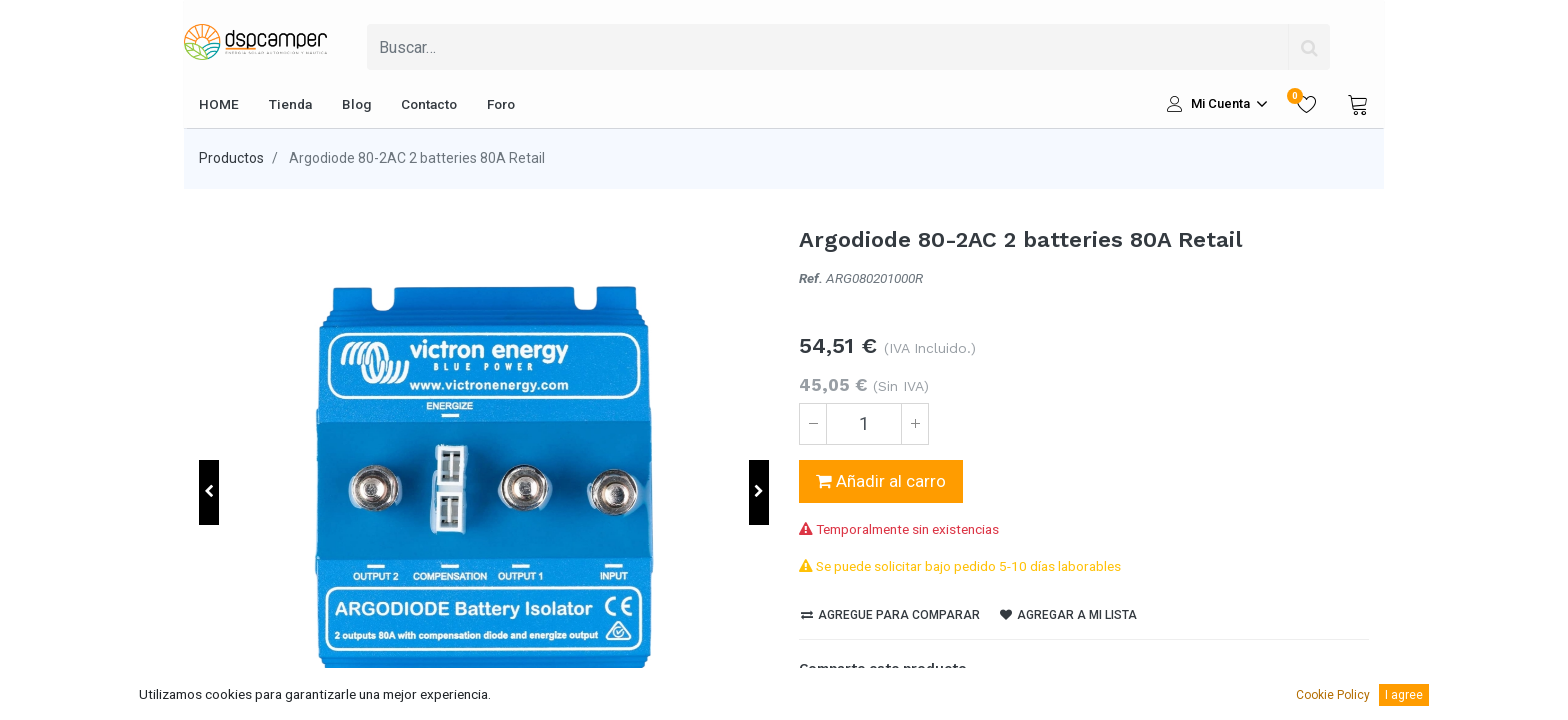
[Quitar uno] (813, 424)
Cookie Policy (1333, 695)
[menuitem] (219, 104)
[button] (209, 492)
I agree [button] (1404, 695)
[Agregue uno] (915, 424)
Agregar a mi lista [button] (1068, 615)
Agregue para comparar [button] (890, 615)
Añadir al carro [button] (881, 481)
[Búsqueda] (1309, 47)
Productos (231, 158)
